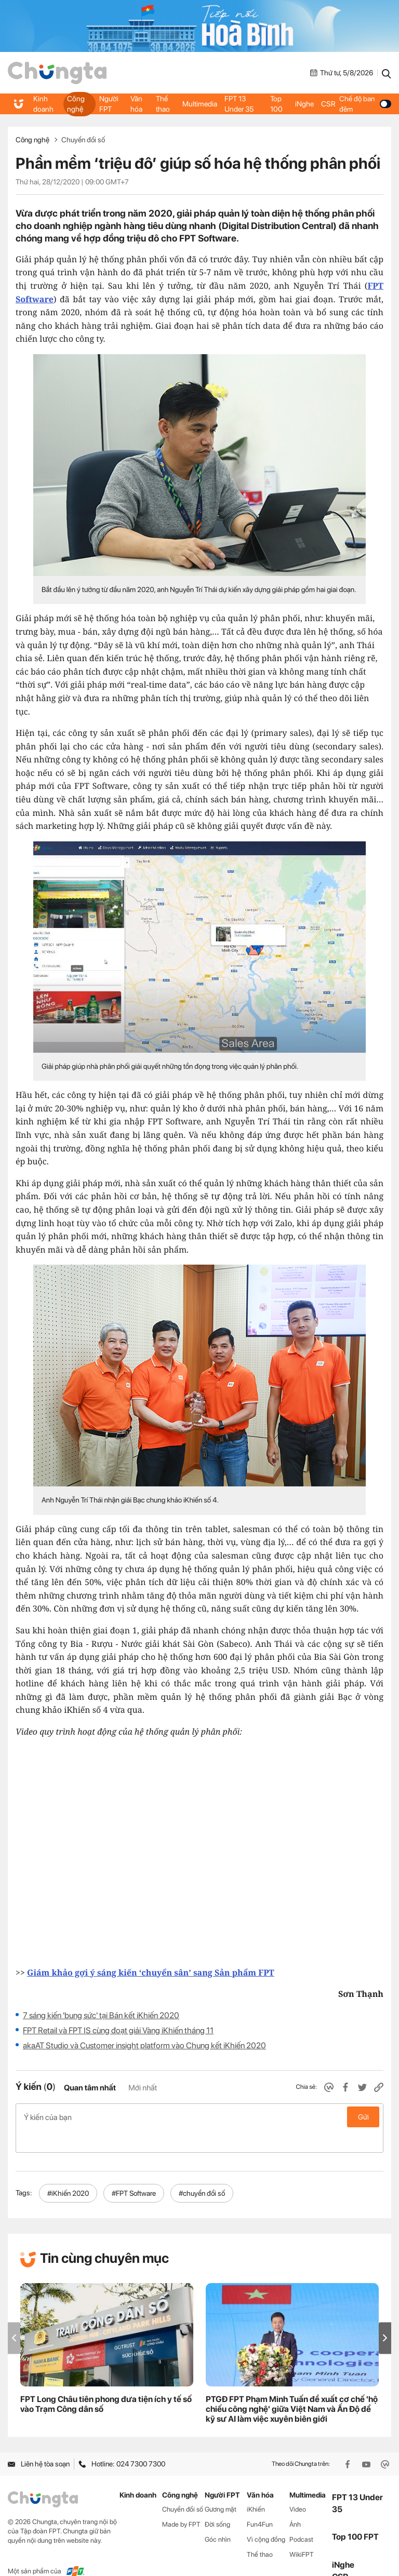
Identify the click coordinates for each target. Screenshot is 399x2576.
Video (297, 2487)
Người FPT (108, 104)
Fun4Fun (260, 2502)
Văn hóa (136, 104)
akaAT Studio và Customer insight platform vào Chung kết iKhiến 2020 (144, 2045)
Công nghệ (74, 104)
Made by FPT (181, 2502)
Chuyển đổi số (83, 140)
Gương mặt (220, 2487)
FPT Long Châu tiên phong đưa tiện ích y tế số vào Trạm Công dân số (106, 2382)
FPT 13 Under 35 (238, 104)
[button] (385, 2316)
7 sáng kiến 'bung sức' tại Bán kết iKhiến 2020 (101, 2015)
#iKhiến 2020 (68, 2171)
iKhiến (256, 2487)
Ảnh (295, 2502)
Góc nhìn (218, 2517)
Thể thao (162, 104)
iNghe (304, 104)
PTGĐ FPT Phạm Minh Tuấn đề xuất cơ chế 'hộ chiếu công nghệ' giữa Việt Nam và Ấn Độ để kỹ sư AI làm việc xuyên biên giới (292, 2387)
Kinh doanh (42, 104)
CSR (327, 104)
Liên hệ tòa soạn (39, 2442)
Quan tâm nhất (90, 2087)
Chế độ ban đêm (364, 104)
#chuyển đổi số (202, 2171)
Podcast (301, 2517)
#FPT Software (134, 2171)
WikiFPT (301, 2532)
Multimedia (200, 104)
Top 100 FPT (355, 2515)
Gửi (363, 2117)
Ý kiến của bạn (199, 2117)
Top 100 (276, 104)
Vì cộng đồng (266, 2517)
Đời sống (217, 2502)
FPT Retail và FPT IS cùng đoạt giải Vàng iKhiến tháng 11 (118, 2030)
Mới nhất (142, 2087)
